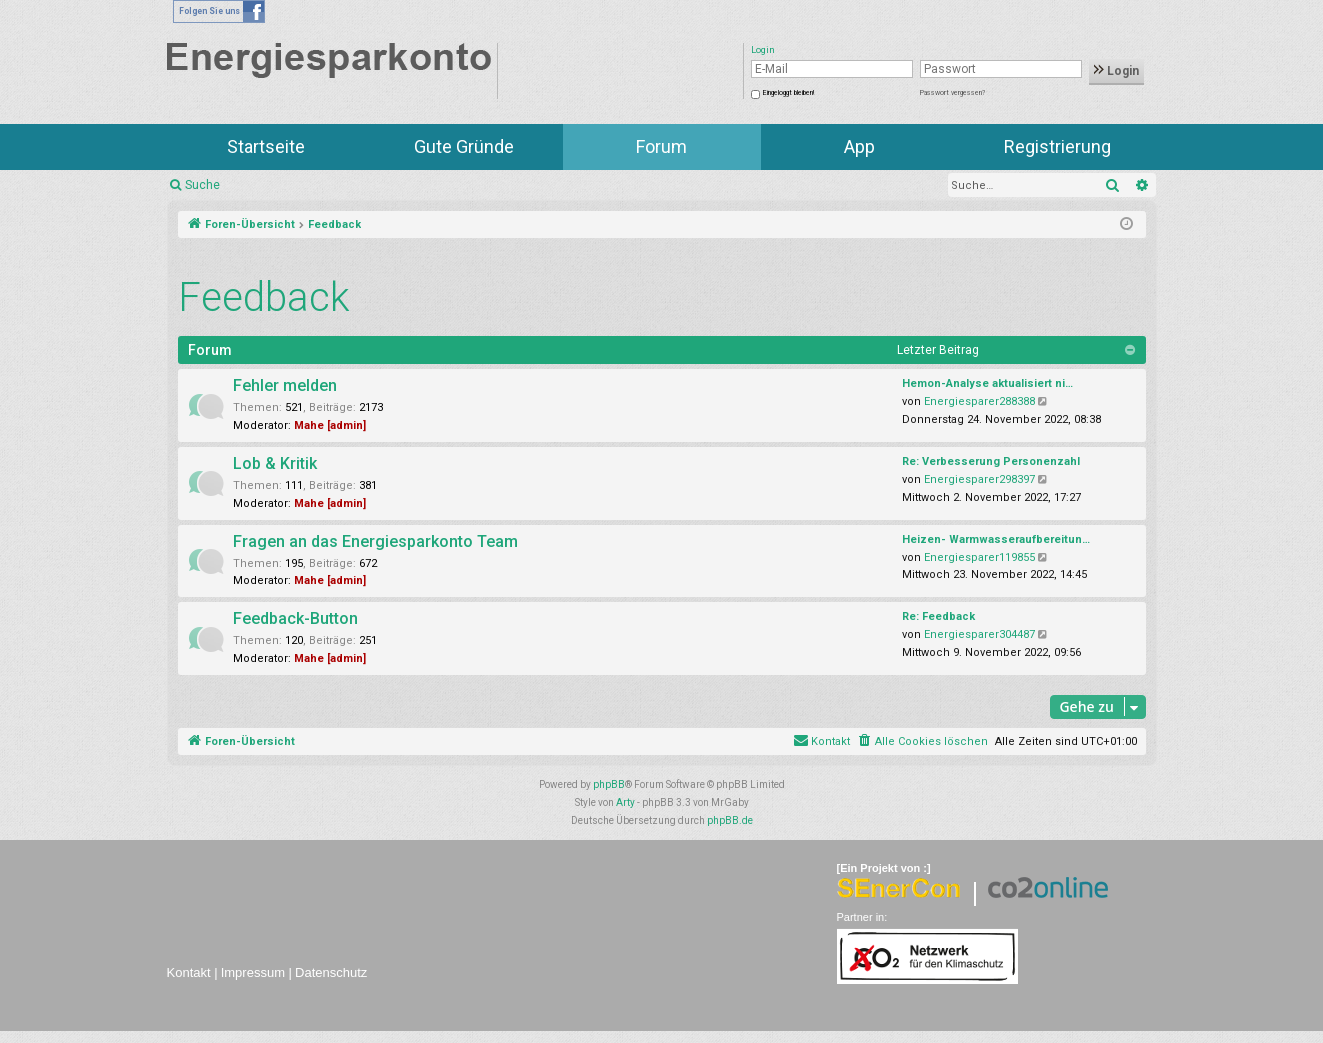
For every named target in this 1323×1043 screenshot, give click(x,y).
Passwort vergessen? (952, 93)
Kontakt (189, 972)
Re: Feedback (938, 616)
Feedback (264, 297)
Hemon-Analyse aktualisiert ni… (987, 383)
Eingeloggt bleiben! (788, 93)
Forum (661, 146)
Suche (202, 185)
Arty (625, 802)
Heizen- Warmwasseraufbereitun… (996, 539)
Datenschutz (331, 972)
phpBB (609, 784)
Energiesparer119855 (979, 557)
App (859, 146)
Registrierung (1057, 146)
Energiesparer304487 (979, 634)
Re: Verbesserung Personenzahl (991, 461)
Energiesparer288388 (979, 401)
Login (1116, 71)
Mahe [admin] (330, 425)
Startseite (266, 146)
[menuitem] (922, 742)
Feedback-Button (295, 618)
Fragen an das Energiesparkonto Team (375, 541)
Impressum (253, 972)
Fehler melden (285, 385)
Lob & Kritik (275, 463)
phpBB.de (730, 820)
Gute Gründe (464, 146)
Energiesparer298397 (979, 479)
